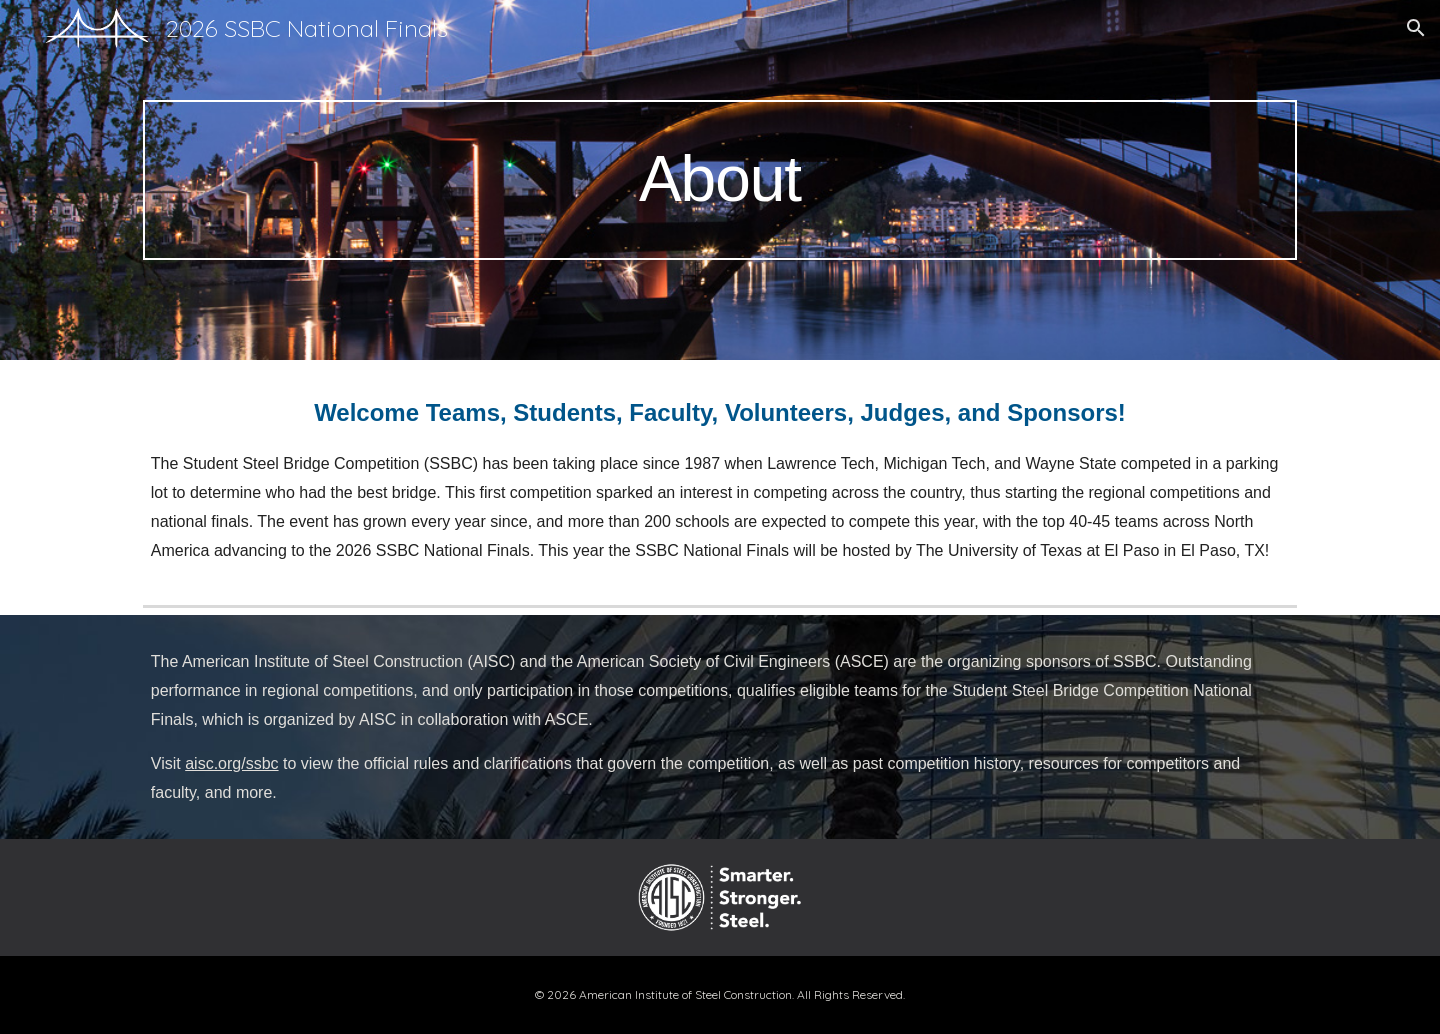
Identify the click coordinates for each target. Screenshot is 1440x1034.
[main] (720, 179)
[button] (1416, 28)
